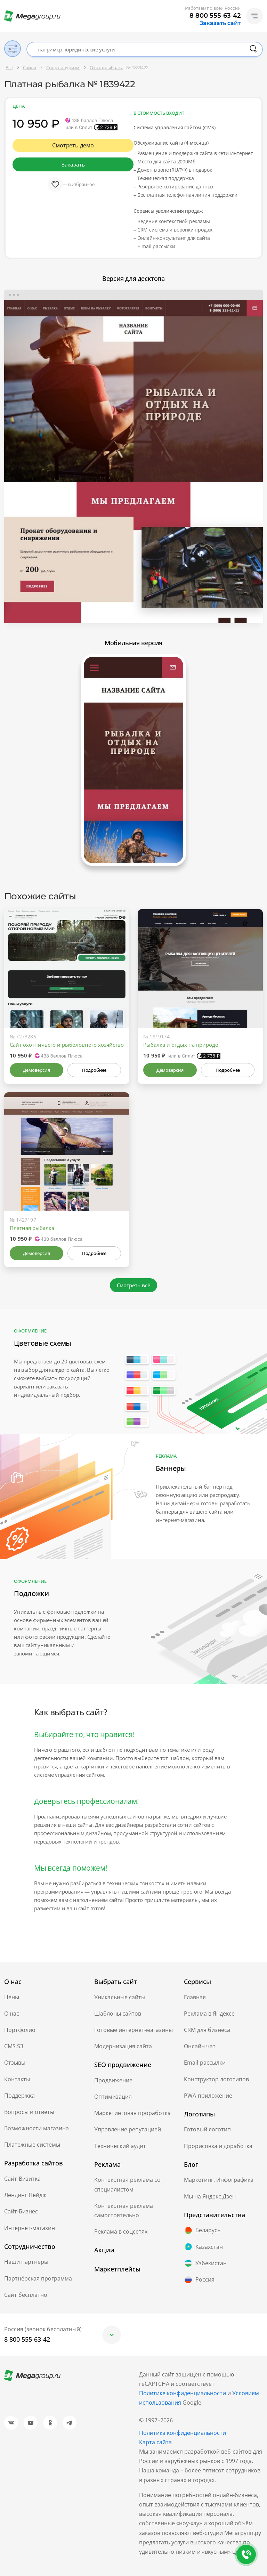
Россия (199, 2280)
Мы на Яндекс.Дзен (210, 2196)
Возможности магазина (36, 2128)
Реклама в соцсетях (120, 2231)
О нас (11, 2013)
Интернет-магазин (29, 2228)
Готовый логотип (207, 2129)
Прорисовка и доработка (218, 2146)
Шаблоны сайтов (117, 2013)
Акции (104, 2250)
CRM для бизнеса (207, 2030)
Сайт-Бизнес (21, 2211)
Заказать (73, 164)
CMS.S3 (13, 2046)
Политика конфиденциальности (182, 2433)
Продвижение (113, 2080)
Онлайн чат (200, 2046)
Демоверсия (36, 1070)
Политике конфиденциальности (182, 2393)
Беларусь (202, 2230)
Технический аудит (120, 2146)
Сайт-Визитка (22, 2178)
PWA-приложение (208, 2095)
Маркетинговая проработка (132, 2113)
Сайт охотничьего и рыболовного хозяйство (67, 1044)
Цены (11, 1997)
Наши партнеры (26, 2262)
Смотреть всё (134, 1285)
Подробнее (94, 1070)
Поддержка (19, 2095)
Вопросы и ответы (29, 2112)
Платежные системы (32, 2144)
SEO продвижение (122, 2064)
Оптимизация (113, 2096)
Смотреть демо (73, 145)
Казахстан (203, 2247)
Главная (195, 1997)
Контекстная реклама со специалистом (127, 2184)
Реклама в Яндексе (209, 2013)
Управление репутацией (127, 2129)
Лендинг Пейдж (25, 2195)
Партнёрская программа (38, 2278)
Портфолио (19, 2030)
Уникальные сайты (119, 1997)
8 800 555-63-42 (215, 15)
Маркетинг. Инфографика (218, 2180)
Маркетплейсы (117, 2269)
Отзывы (14, 2062)
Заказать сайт (220, 23)
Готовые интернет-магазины (133, 2030)
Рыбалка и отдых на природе (180, 1044)
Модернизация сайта (123, 2046)
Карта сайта (155, 2442)
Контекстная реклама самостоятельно (123, 2210)
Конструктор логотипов (216, 2079)
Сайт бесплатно (25, 2295)
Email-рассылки (205, 2062)
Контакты (17, 2079)
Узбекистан (205, 2263)
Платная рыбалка (32, 1227)
